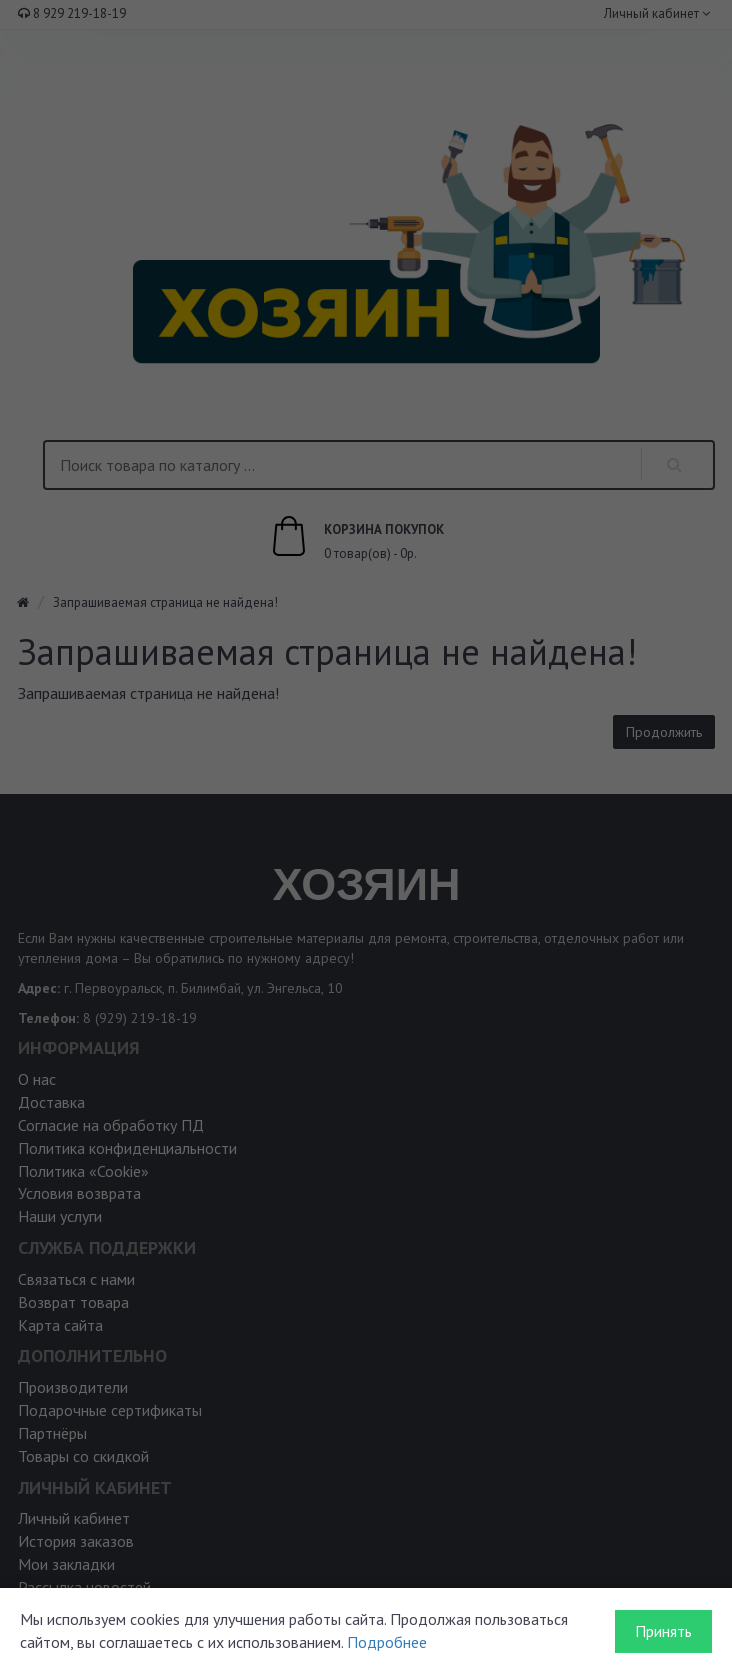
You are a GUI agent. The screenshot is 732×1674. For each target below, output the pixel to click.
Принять (663, 1631)
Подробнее (387, 1642)
